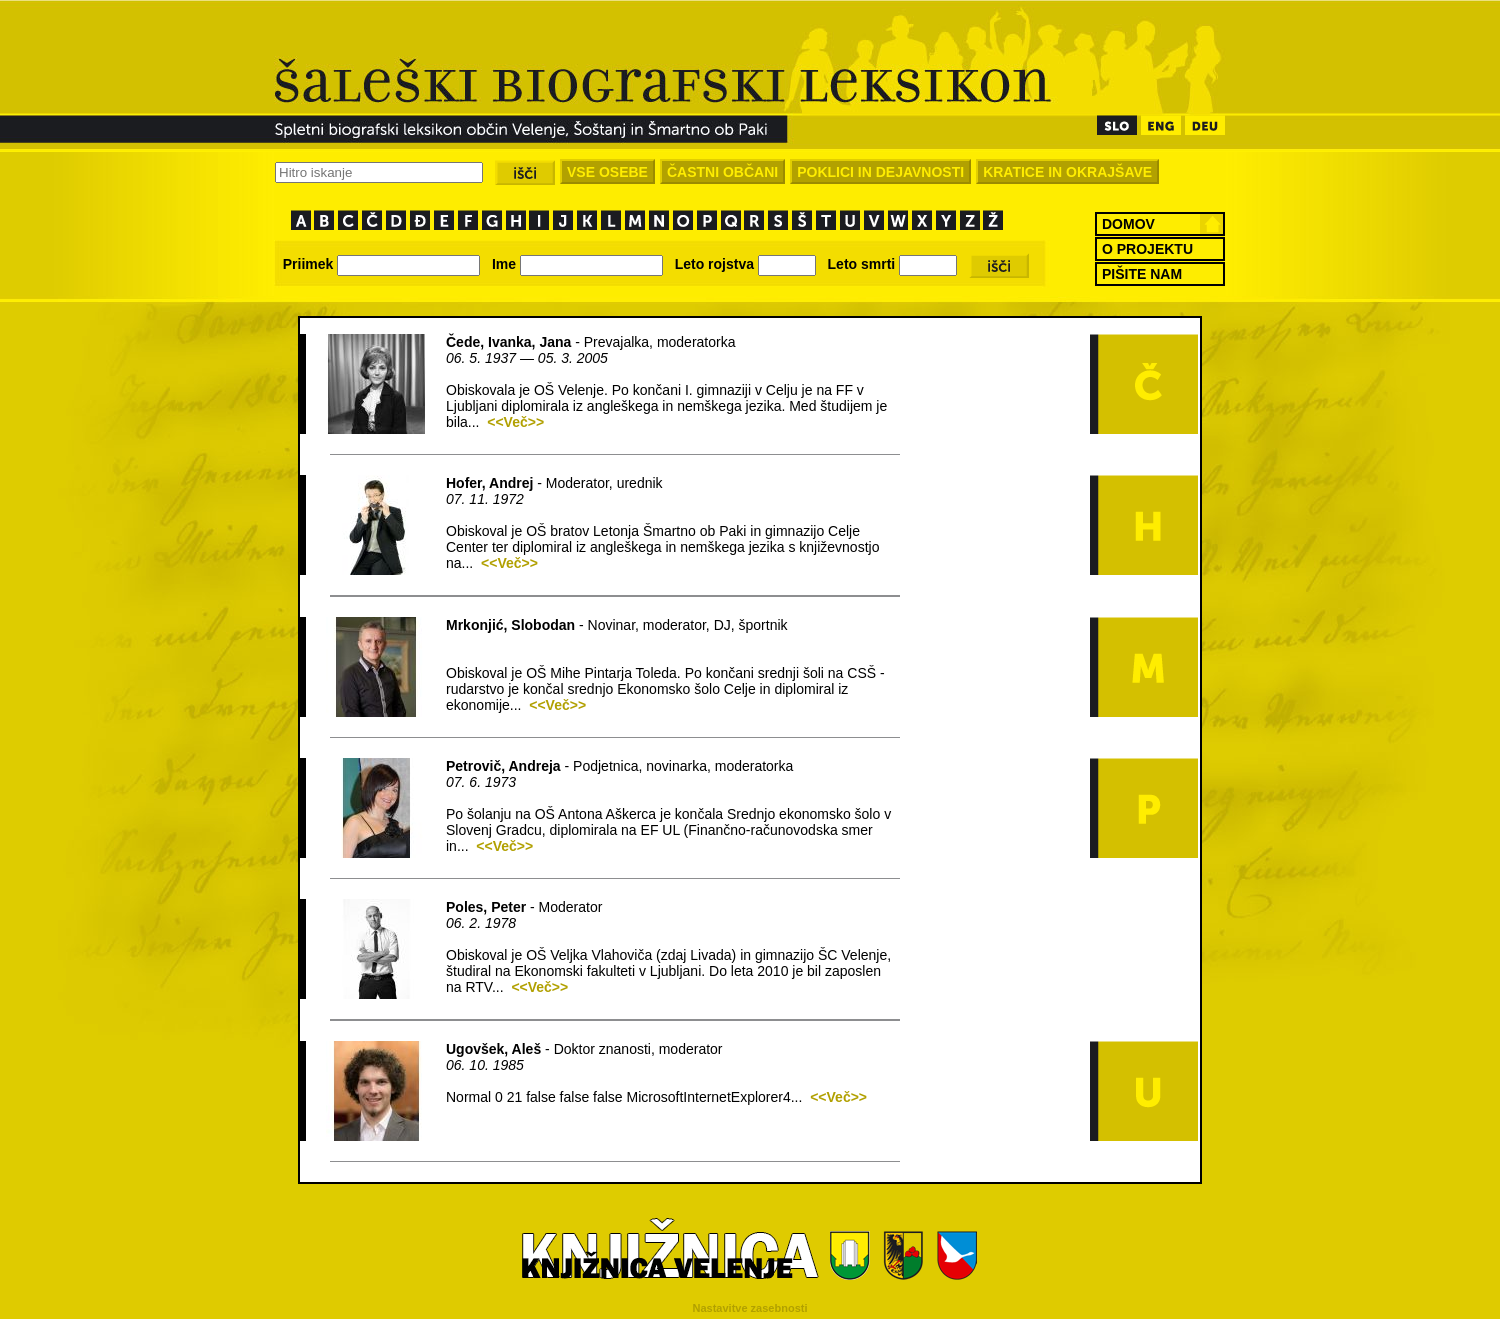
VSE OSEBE (607, 172)
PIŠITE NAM (1142, 274)
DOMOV (1128, 224)
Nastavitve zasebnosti (750, 1308)
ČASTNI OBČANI (722, 172)
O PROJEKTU (1147, 249)
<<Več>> (515, 422)
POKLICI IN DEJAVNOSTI (880, 172)
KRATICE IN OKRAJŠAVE (1067, 172)
